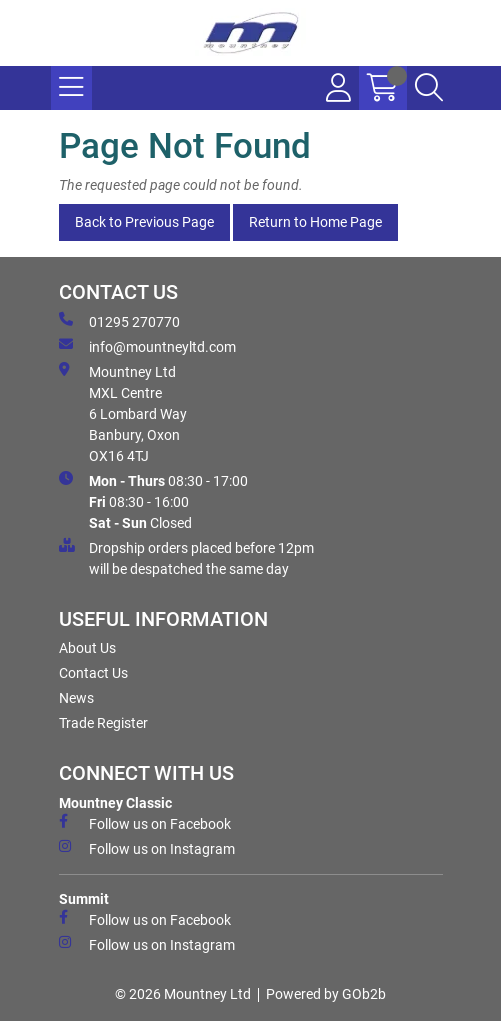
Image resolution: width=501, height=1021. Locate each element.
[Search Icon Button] (429, 88)
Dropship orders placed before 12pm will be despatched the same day (186, 557)
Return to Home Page (315, 222)
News (76, 698)
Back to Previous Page (144, 222)
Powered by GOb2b (326, 994)
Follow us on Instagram (147, 848)
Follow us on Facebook (145, 823)
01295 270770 (119, 321)
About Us (87, 648)
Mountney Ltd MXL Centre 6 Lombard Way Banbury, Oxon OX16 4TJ (123, 413)
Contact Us (93, 673)
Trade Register (103, 723)
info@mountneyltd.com (147, 346)
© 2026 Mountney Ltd (183, 994)
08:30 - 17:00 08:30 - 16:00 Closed (153, 501)
